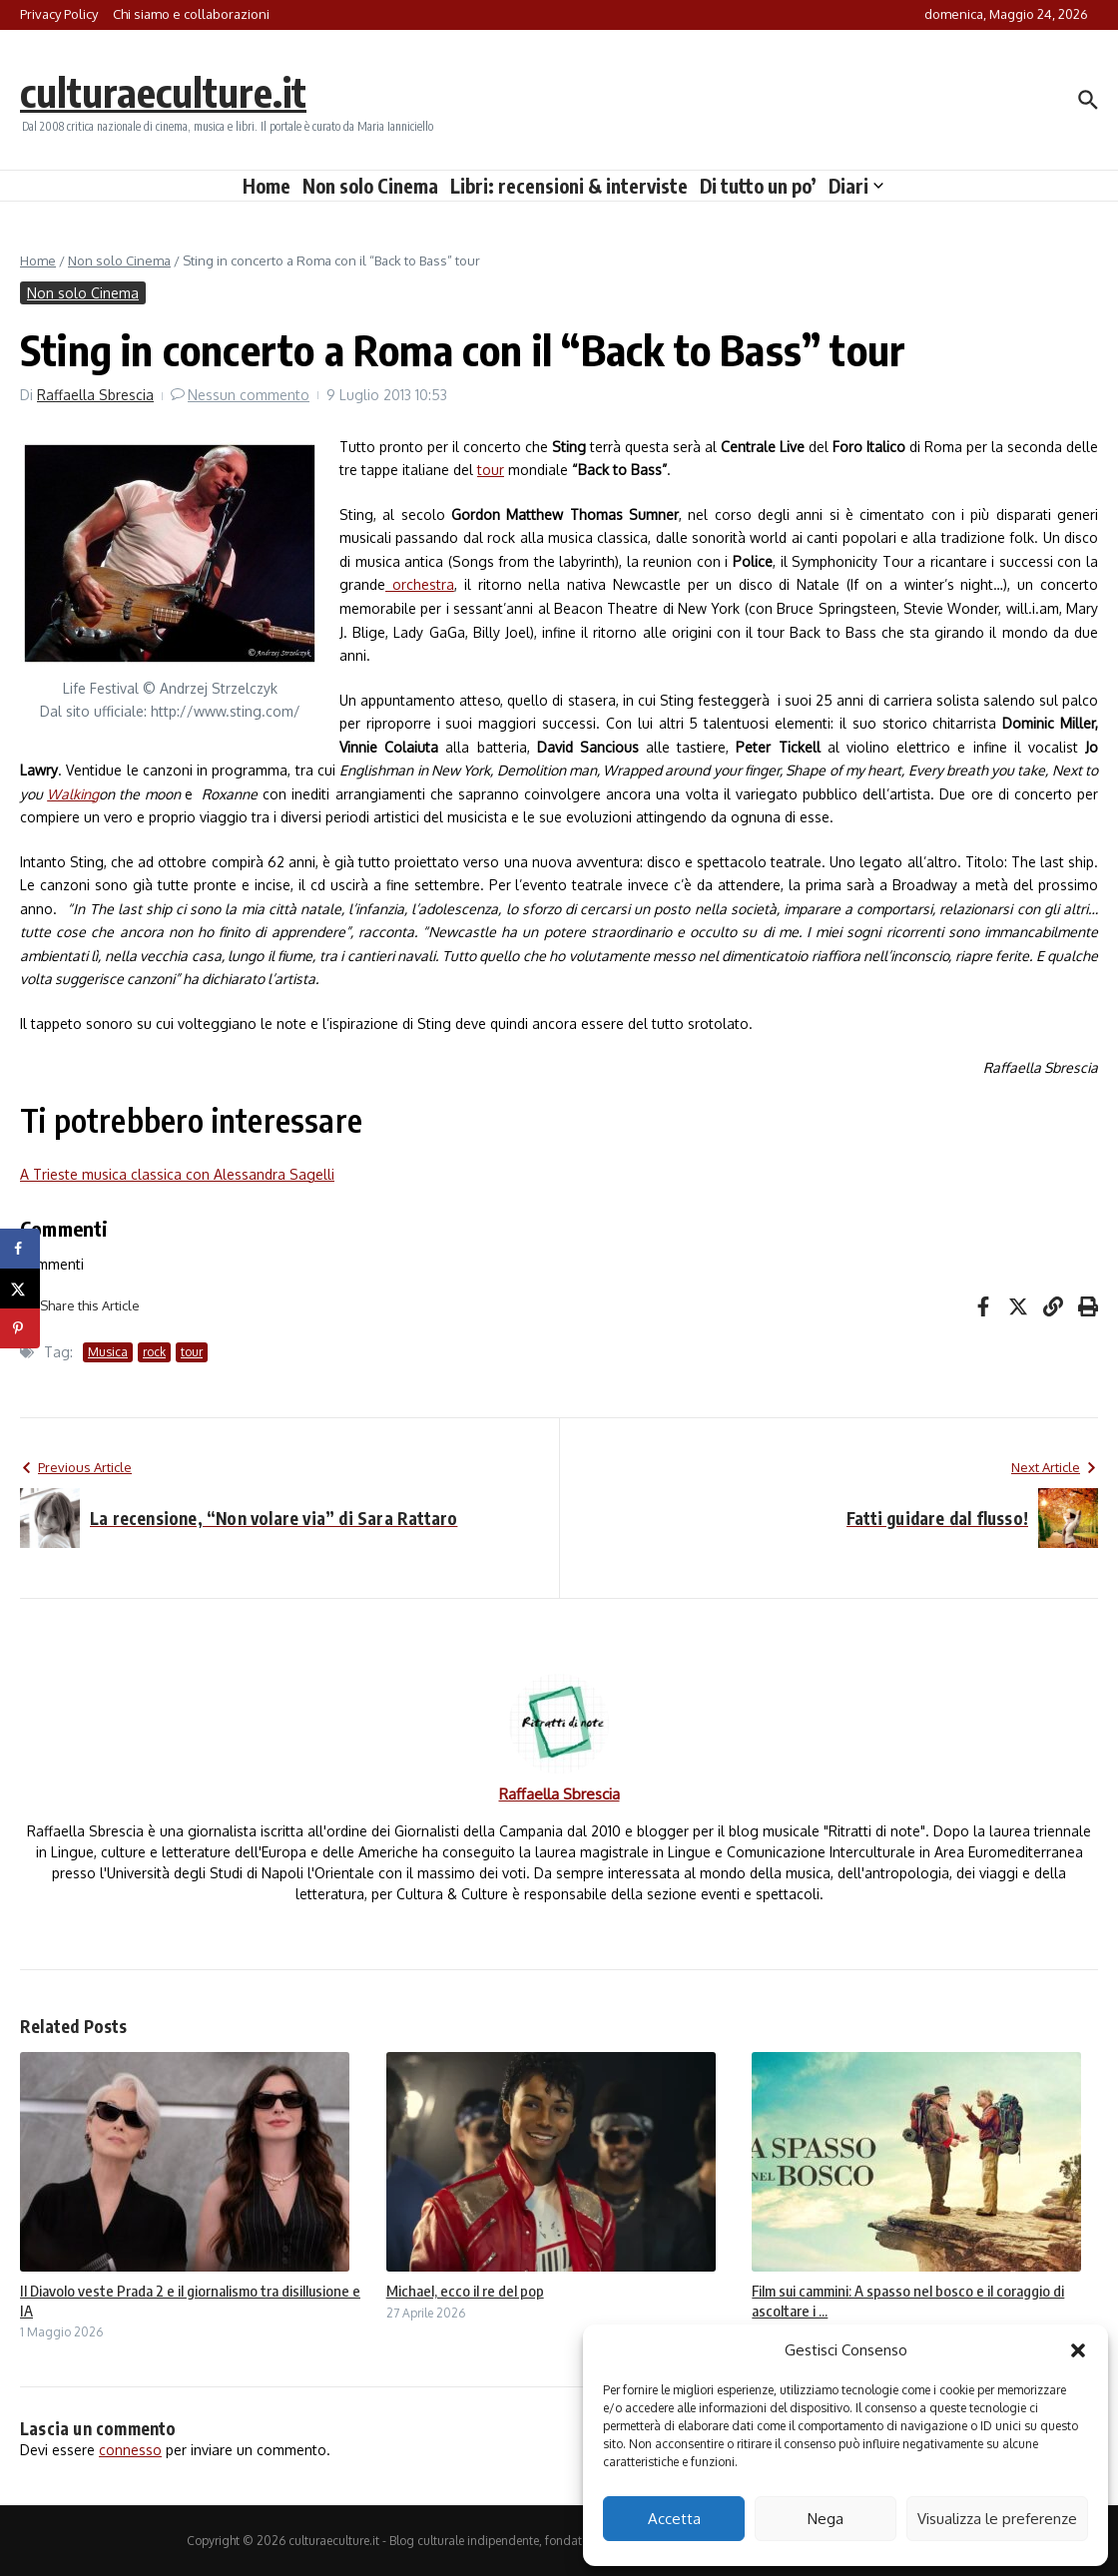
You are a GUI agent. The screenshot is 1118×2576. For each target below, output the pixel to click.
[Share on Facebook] (20, 1249)
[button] (1078, 2350)
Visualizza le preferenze (997, 2518)
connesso (130, 2449)
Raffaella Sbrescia (95, 394)
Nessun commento (248, 394)
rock (154, 1351)
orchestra (419, 584)
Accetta (674, 2518)
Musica (108, 1351)
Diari (856, 186)
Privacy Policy (59, 14)
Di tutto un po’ (758, 186)
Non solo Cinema (370, 186)
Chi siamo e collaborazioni (191, 14)
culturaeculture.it (163, 92)
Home (266, 186)
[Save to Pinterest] (20, 1328)
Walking (73, 793)
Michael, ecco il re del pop (465, 2291)
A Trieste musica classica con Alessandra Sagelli (177, 1174)
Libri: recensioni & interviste (569, 186)
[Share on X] (20, 1288)
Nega (825, 2518)
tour (490, 469)
